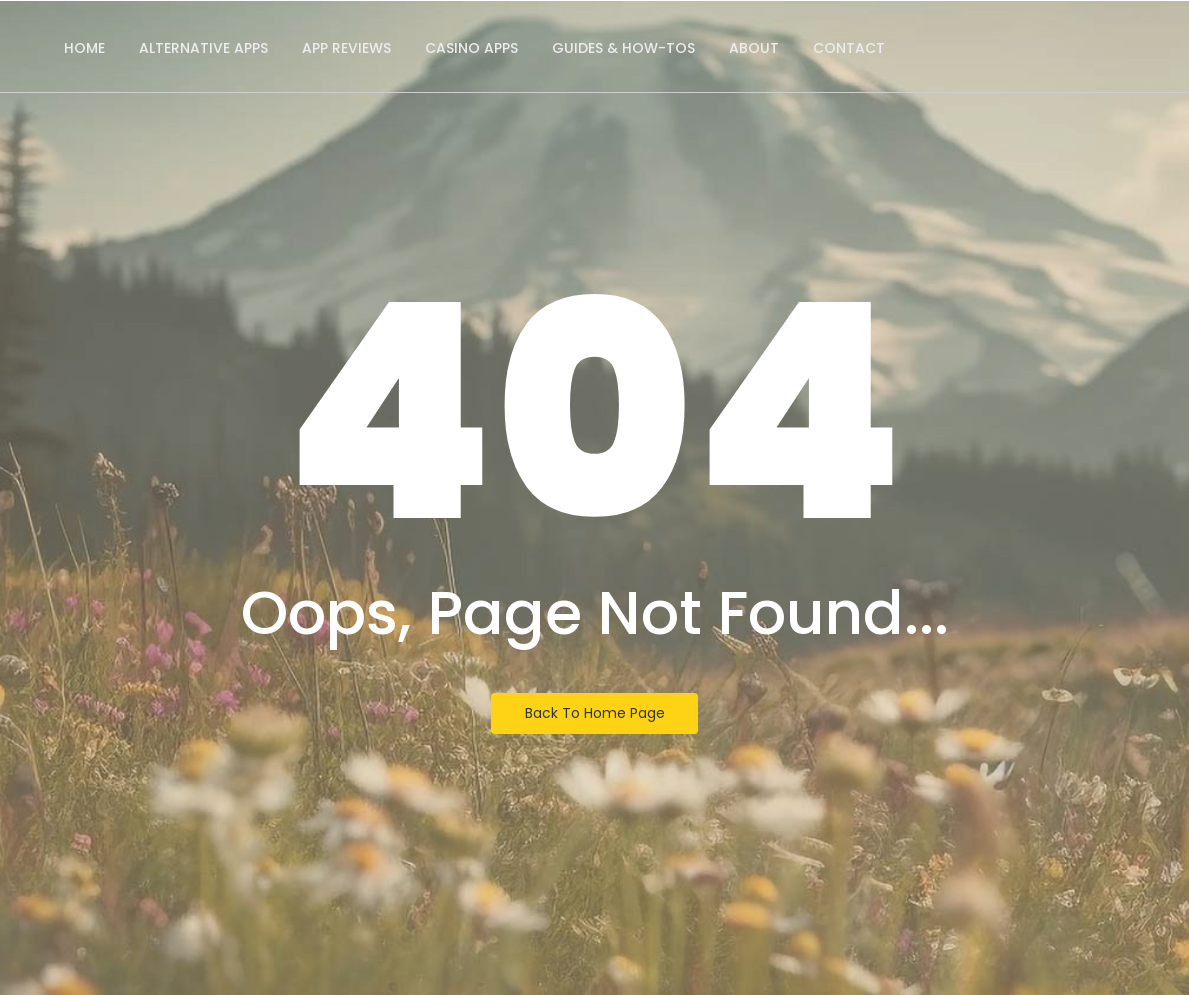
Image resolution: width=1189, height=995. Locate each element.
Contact (849, 48)
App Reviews (346, 48)
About (754, 48)
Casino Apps (471, 48)
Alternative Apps (203, 48)
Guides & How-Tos (623, 48)
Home (84, 48)
